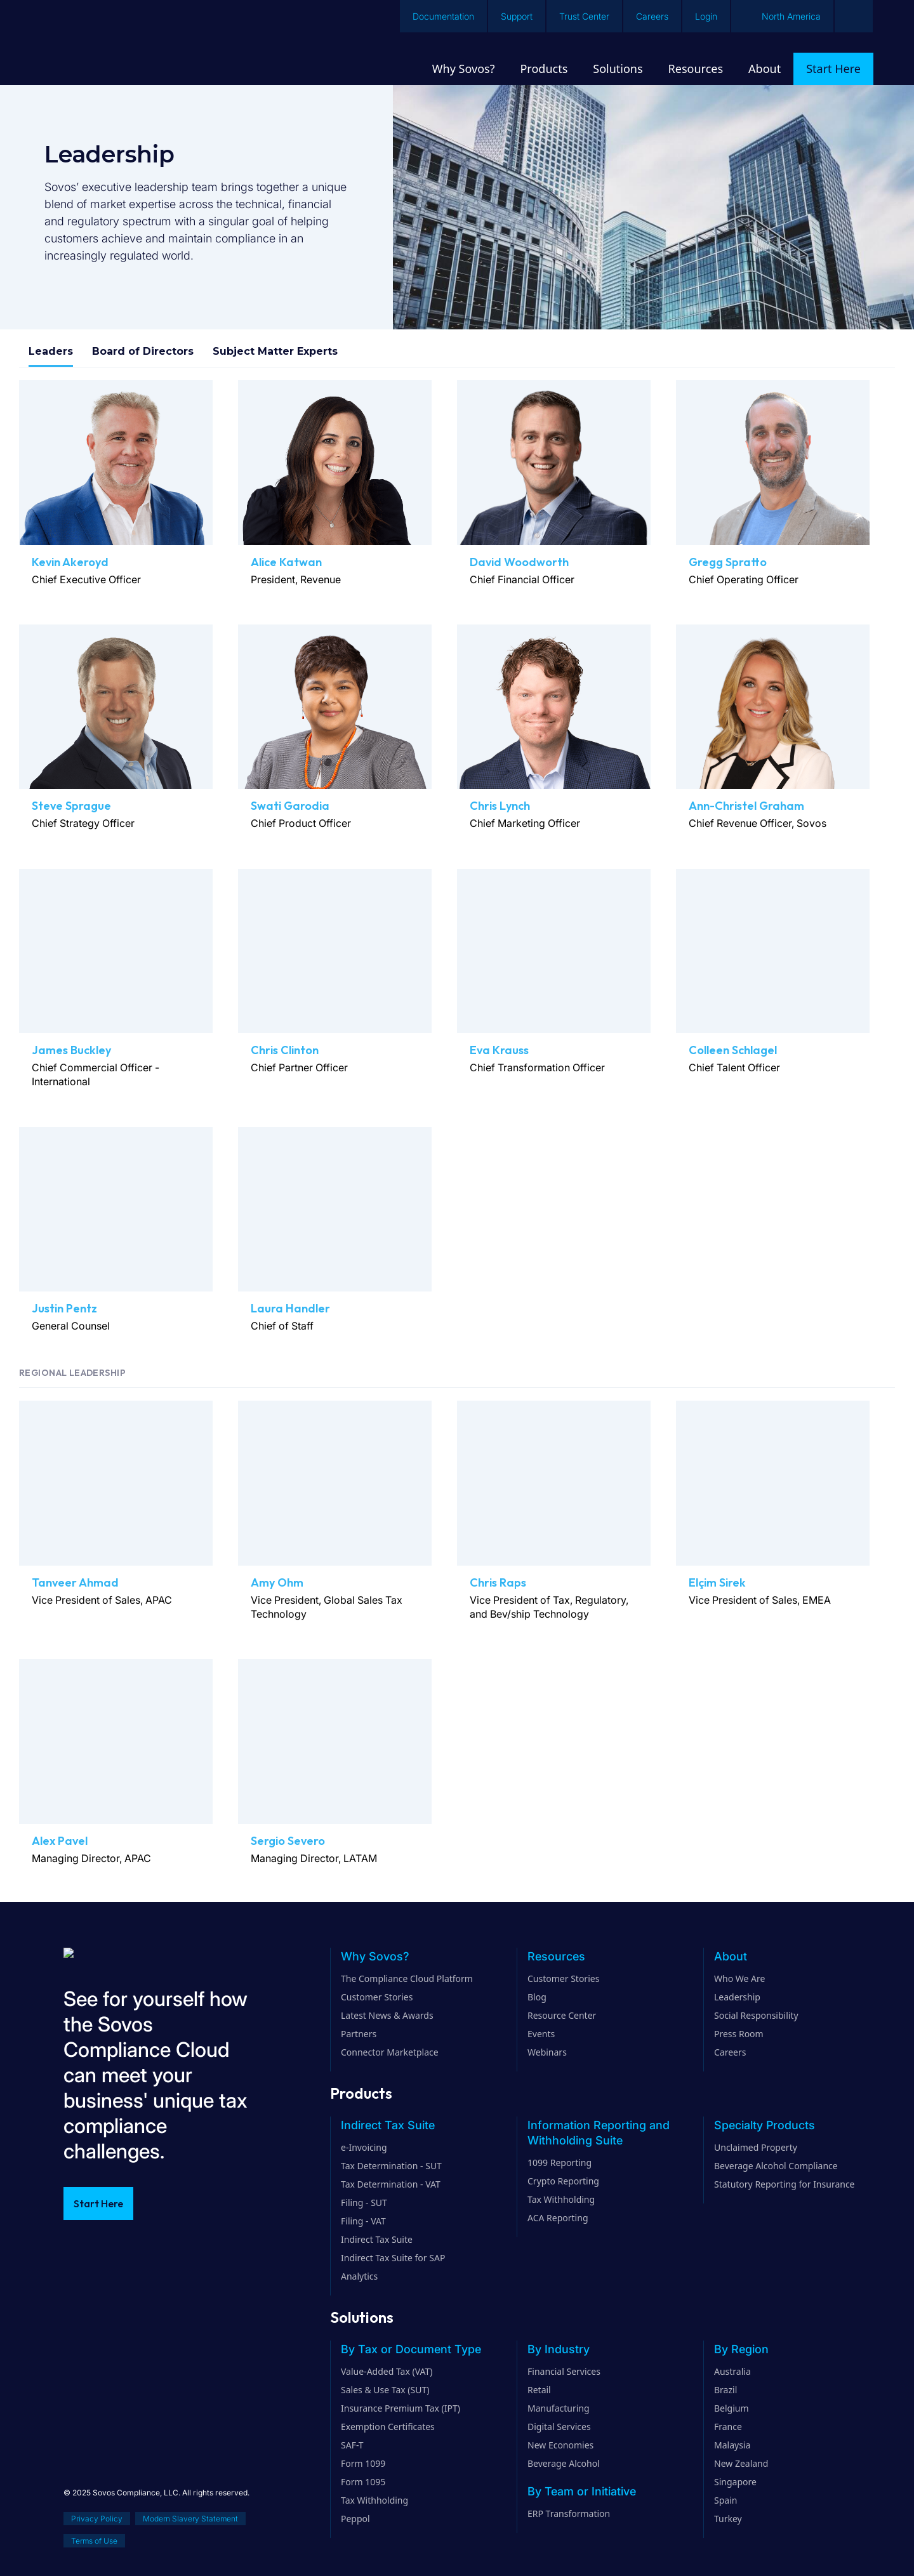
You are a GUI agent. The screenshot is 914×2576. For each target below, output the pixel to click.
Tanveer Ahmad (75, 1582)
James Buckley (71, 1050)
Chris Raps (498, 1582)
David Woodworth (519, 562)
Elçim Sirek (717, 1582)
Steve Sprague (71, 805)
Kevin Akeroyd (70, 562)
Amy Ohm (277, 1582)
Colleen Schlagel (733, 1050)
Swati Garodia (290, 805)
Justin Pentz (64, 1308)
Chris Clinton (285, 1050)
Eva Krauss (499, 1050)
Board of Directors (143, 351)
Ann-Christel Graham (746, 805)
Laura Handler (290, 1308)
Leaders (51, 351)
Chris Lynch (500, 805)
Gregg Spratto (728, 562)
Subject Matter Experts (275, 351)
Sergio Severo (288, 1840)
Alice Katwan (286, 562)
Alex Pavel (60, 1840)
